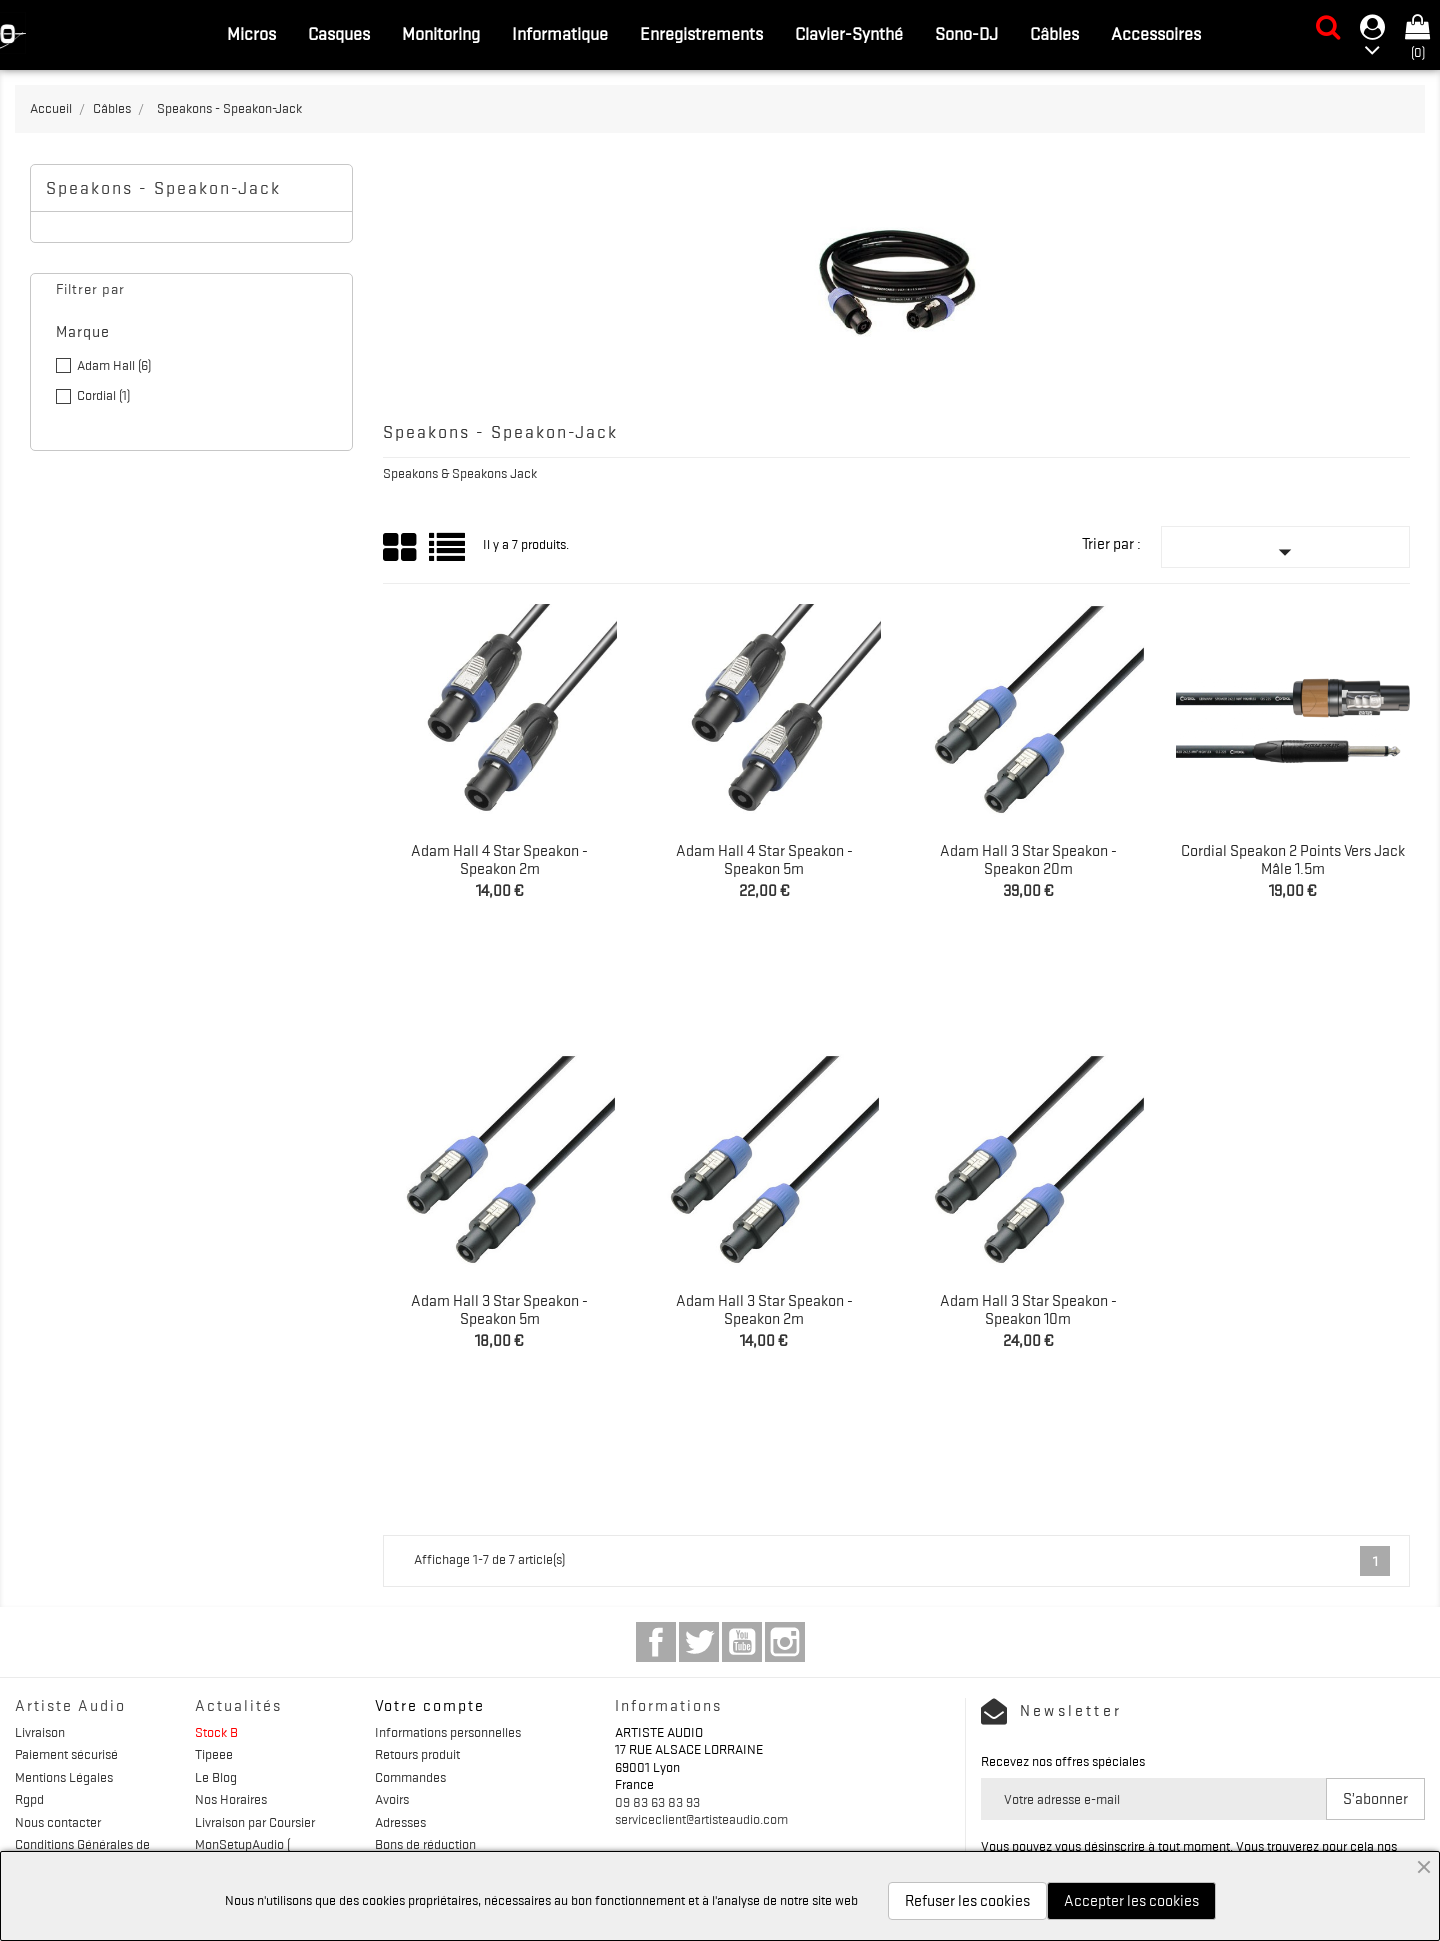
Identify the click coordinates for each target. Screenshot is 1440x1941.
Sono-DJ (966, 34)
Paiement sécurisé (66, 1754)
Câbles (1054, 34)
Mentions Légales (64, 1777)
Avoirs (392, 1799)
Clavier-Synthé (849, 34)
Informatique (560, 34)
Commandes (410, 1777)
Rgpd (29, 1799)
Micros (251, 34)
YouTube (742, 1642)
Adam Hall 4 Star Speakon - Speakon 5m (764, 860)
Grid (401, 548)
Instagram (785, 1642)
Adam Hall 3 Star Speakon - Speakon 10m (1028, 1310)
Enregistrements (701, 34)
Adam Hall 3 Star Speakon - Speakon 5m (499, 1310)
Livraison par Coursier (255, 1822)
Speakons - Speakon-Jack (163, 188)
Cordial (103, 395)
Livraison (40, 1732)
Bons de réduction (425, 1844)
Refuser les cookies (967, 1901)
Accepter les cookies (1131, 1901)
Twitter (699, 1642)
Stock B (216, 1732)
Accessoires (1156, 34)
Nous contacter (58, 1822)
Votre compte (430, 1706)
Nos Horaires (231, 1799)
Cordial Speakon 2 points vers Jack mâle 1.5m (1293, 860)
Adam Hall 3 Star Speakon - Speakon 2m (764, 1310)
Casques (339, 34)
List (448, 554)
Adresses (400, 1822)
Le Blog (216, 1777)
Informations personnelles (448, 1732)
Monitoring (441, 34)
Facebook (656, 1642)
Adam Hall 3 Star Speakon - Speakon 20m (1028, 860)
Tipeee (214, 1754)
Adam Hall (114, 365)
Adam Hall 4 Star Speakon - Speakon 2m (499, 860)
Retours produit (417, 1754)
